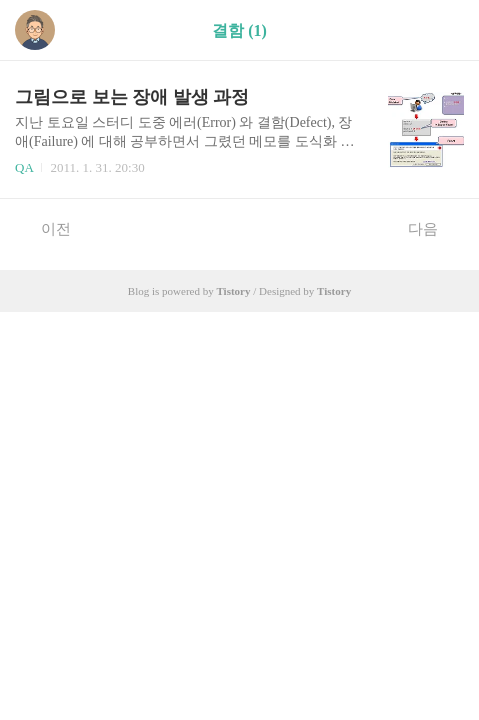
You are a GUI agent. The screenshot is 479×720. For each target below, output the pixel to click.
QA (24, 167)
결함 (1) (239, 30)
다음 (433, 228)
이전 (45, 228)
